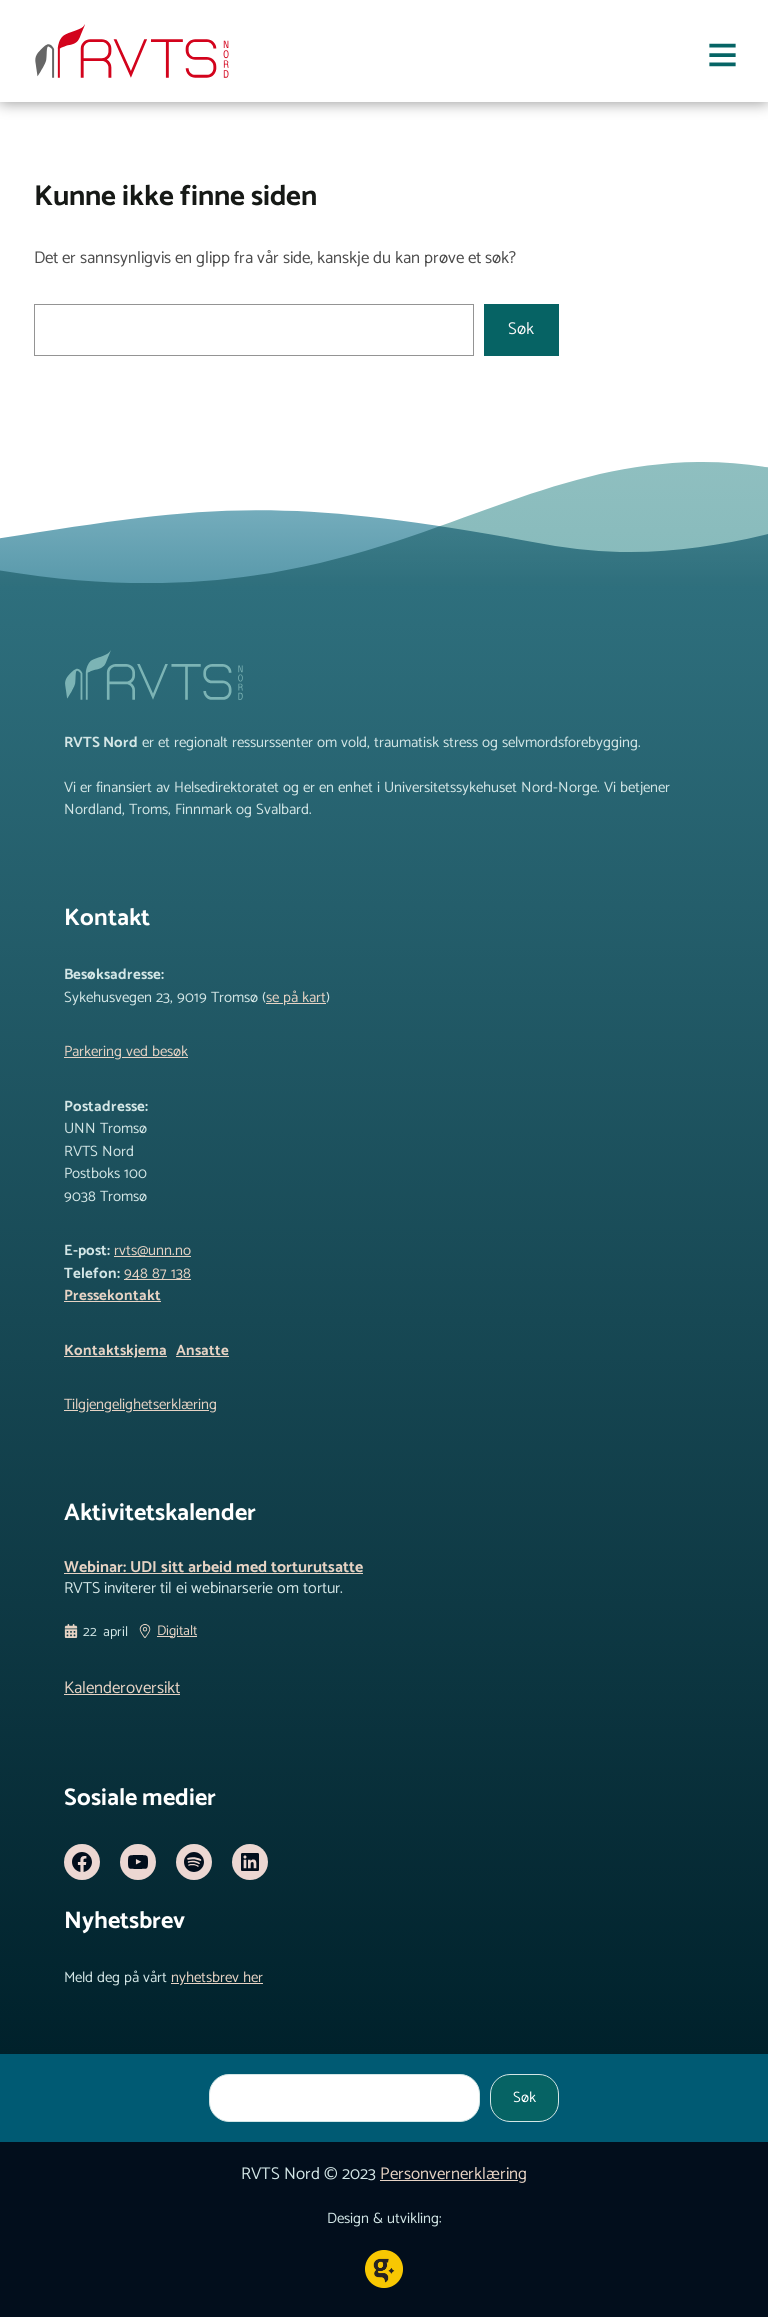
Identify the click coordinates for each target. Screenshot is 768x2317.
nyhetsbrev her (217, 1977)
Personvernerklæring (453, 2174)
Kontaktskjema (115, 1350)
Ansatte (202, 1350)
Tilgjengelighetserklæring (140, 1404)
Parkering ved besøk (126, 1051)
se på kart (296, 997)
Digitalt (177, 1632)
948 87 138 (157, 1273)
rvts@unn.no (152, 1250)
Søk (521, 329)
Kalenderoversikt (122, 1688)
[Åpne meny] (722, 59)
